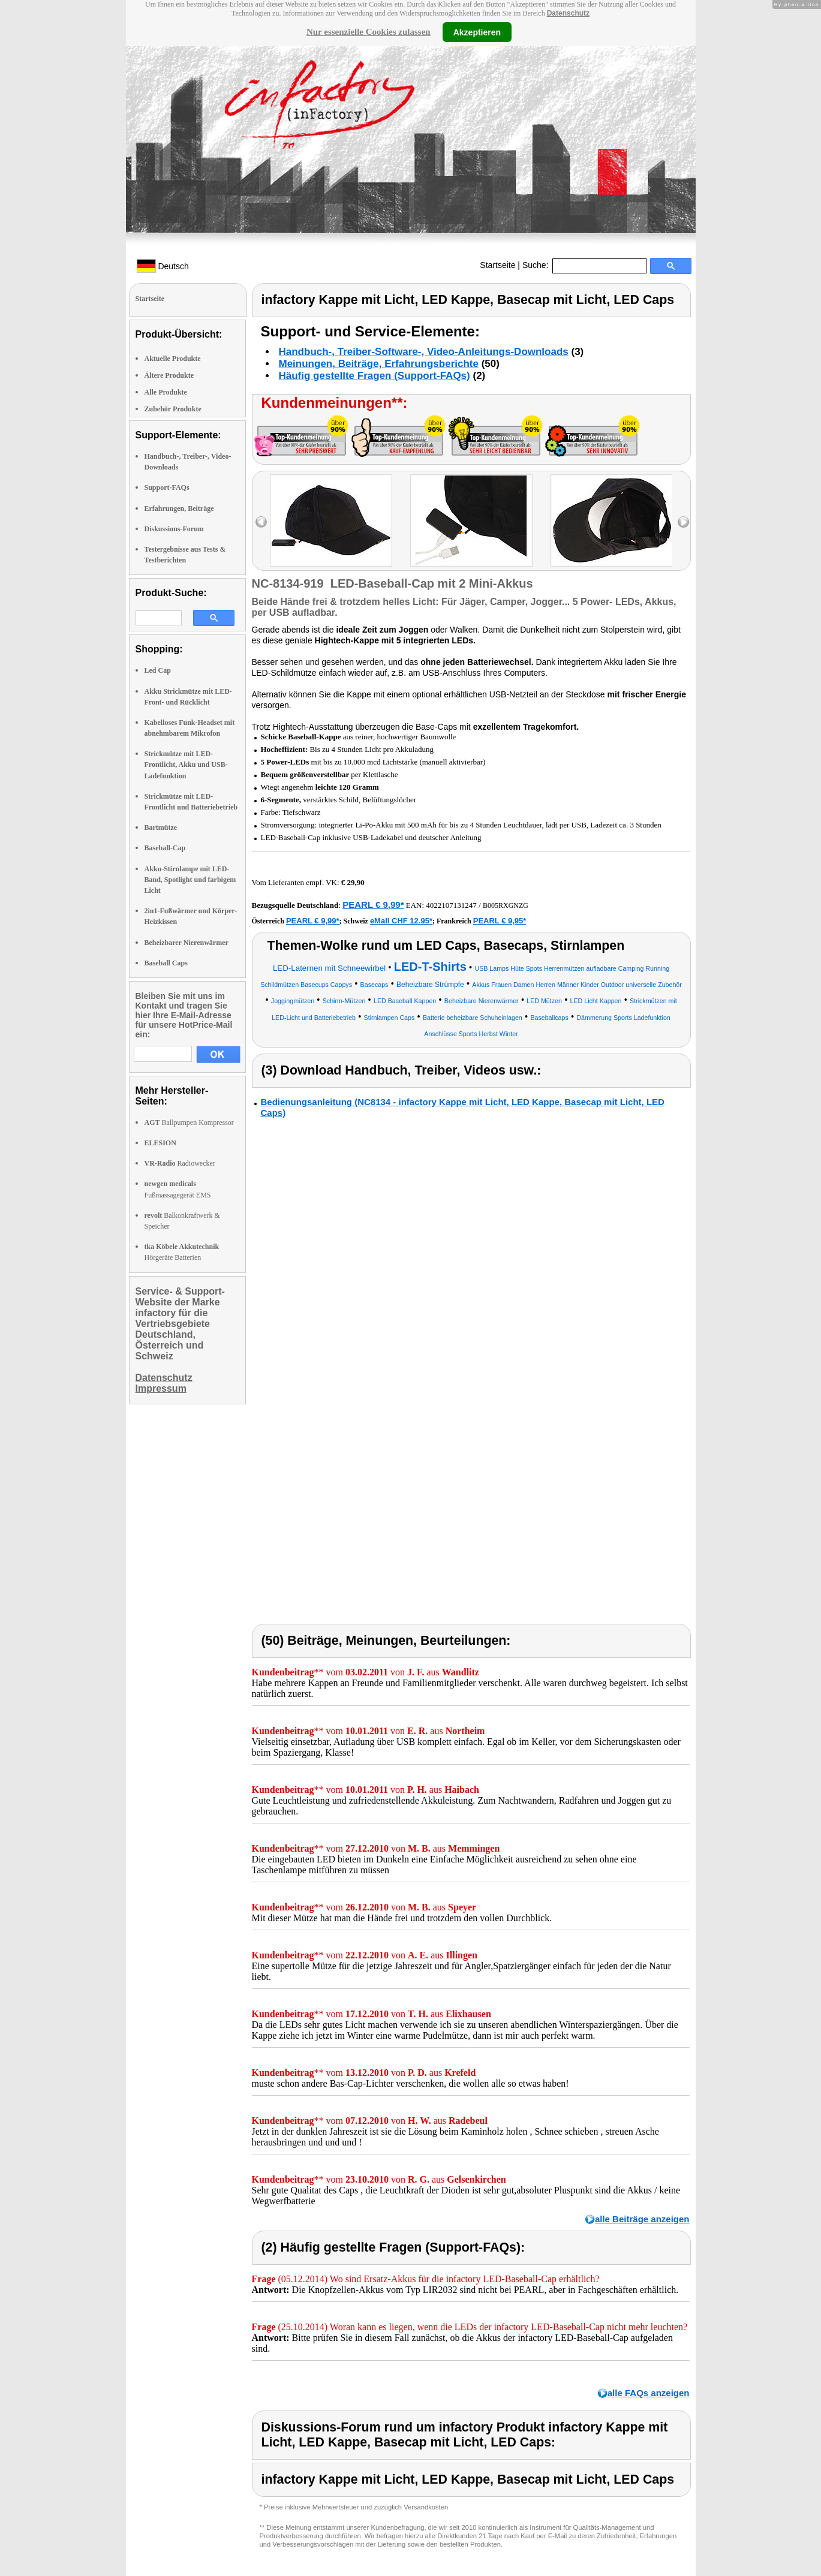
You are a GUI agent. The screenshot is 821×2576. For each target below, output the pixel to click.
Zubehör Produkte (173, 409)
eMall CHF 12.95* (401, 920)
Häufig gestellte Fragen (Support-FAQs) (374, 375)
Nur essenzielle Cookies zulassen (368, 32)
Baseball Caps (166, 963)
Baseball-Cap (165, 848)
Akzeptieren (477, 32)
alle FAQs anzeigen (649, 2393)
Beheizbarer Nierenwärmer (186, 942)
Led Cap (158, 670)
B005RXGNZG (505, 905)
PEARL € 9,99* (373, 904)
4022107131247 (451, 905)
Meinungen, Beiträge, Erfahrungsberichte (379, 363)
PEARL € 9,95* (500, 920)
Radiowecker (180, 1163)
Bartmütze (161, 827)
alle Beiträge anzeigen (642, 2219)
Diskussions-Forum (174, 529)
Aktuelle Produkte (173, 358)
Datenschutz (568, 13)
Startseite (497, 265)
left (261, 522)
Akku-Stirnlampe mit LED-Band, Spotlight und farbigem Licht (190, 880)
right (683, 522)
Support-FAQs (167, 487)
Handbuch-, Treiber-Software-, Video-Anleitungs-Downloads (424, 351)
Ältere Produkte (169, 375)
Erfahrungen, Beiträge (179, 508)
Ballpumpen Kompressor (189, 1122)
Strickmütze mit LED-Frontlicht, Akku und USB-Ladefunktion (186, 765)
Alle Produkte (166, 392)
